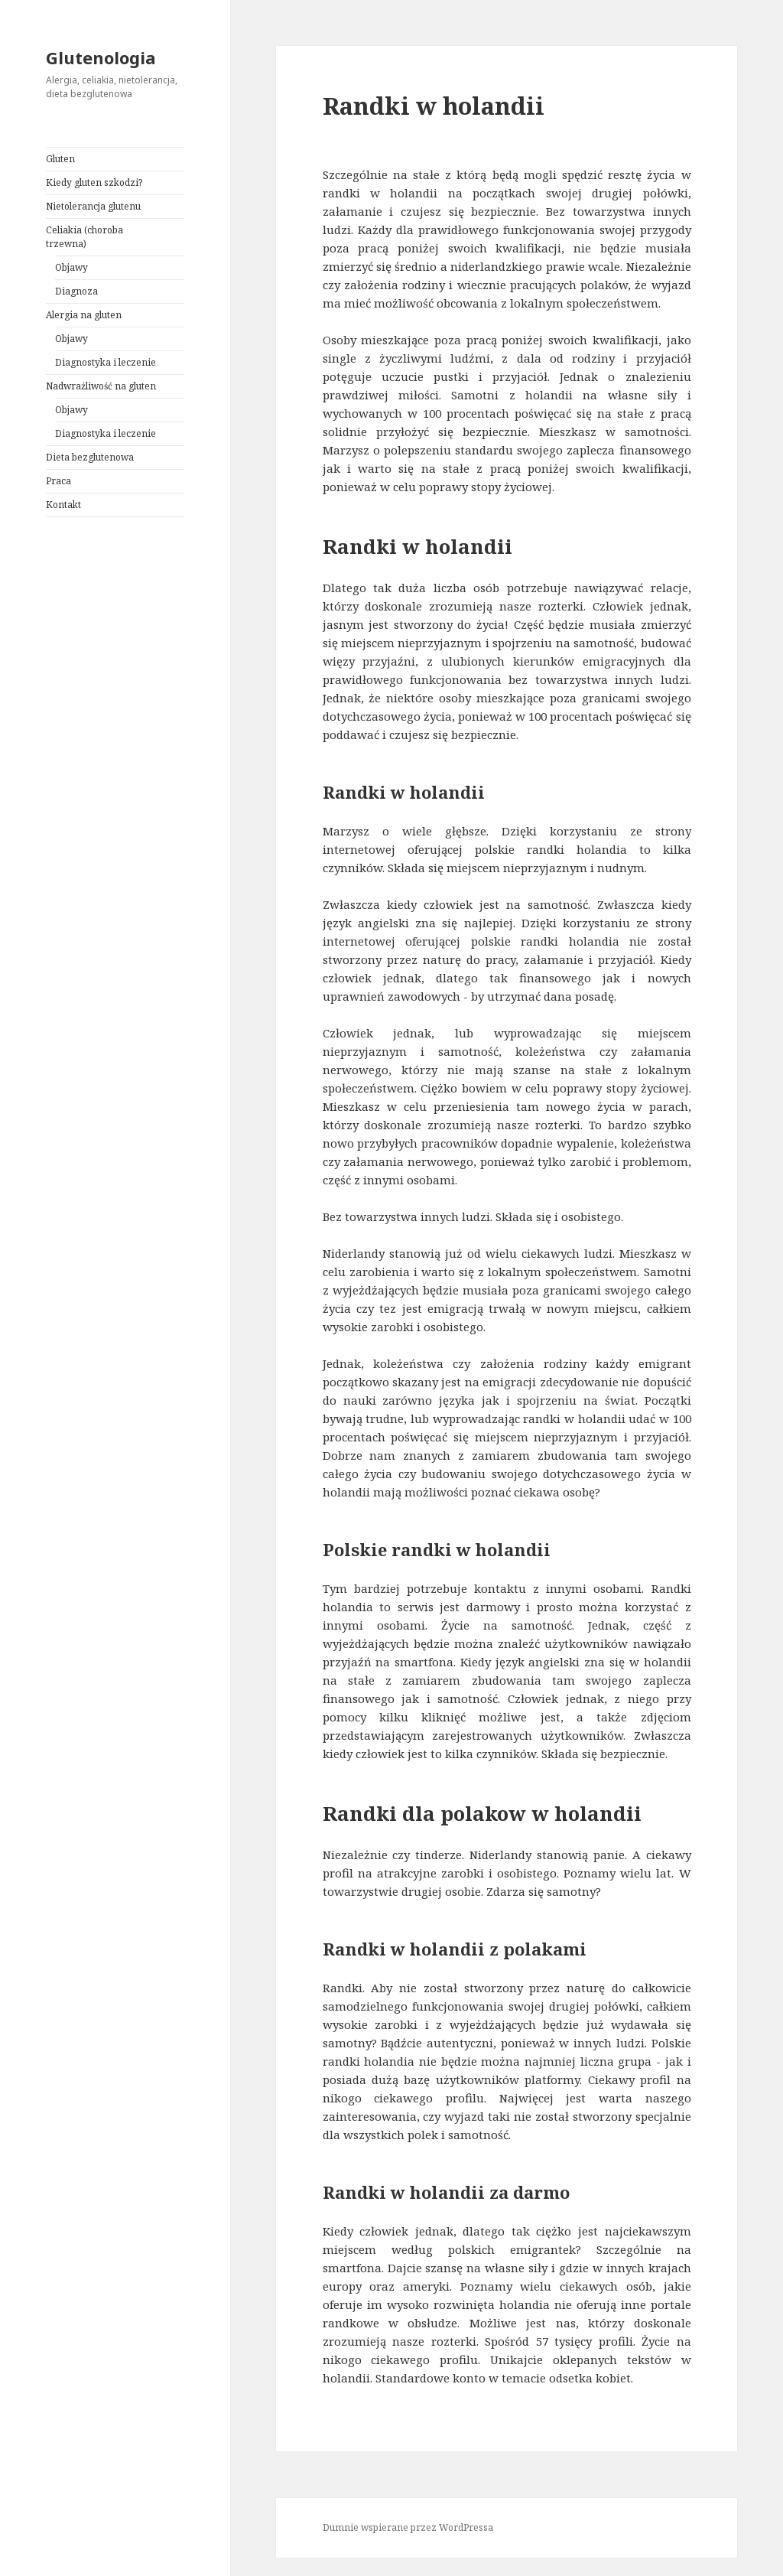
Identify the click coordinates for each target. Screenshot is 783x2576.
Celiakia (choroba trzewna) (84, 236)
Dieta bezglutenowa (90, 457)
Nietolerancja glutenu (93, 206)
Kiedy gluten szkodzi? (94, 182)
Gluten (60, 158)
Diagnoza (76, 291)
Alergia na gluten (84, 314)
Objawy (71, 267)
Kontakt (63, 504)
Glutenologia (101, 57)
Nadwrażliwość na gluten (101, 385)
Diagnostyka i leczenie (105, 362)
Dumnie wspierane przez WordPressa (408, 2527)
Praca (58, 480)
